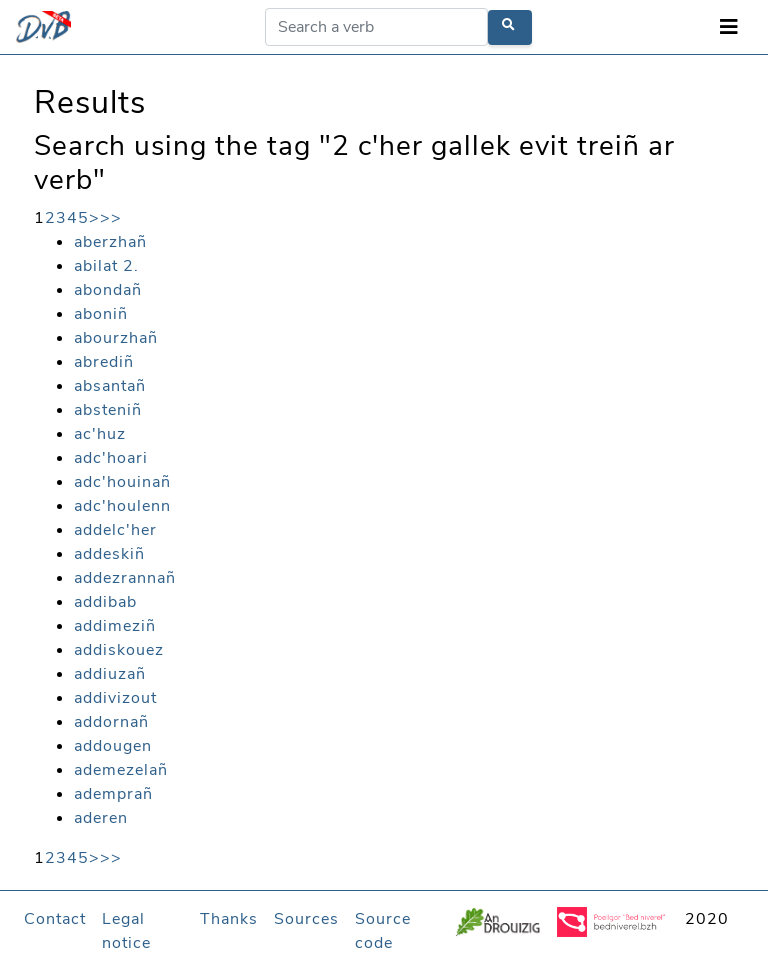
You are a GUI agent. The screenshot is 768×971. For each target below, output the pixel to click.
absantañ (110, 386)
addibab (105, 602)
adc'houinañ (122, 482)
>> (111, 218)
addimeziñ (115, 626)
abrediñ (104, 362)
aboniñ (101, 314)
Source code (383, 931)
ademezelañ (121, 770)
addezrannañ (125, 578)
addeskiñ (109, 554)
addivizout (115, 698)
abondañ (108, 290)
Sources (306, 919)
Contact (55, 919)
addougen (113, 746)
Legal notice (126, 931)
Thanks (229, 919)
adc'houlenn (122, 506)
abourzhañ (116, 338)
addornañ (111, 722)
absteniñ (108, 410)
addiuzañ (110, 674)
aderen (101, 818)
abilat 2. (106, 266)
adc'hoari (111, 458)
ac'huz (100, 434)
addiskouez (119, 650)
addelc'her (115, 530)
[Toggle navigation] (729, 27)
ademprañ (113, 794)
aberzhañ (110, 242)
